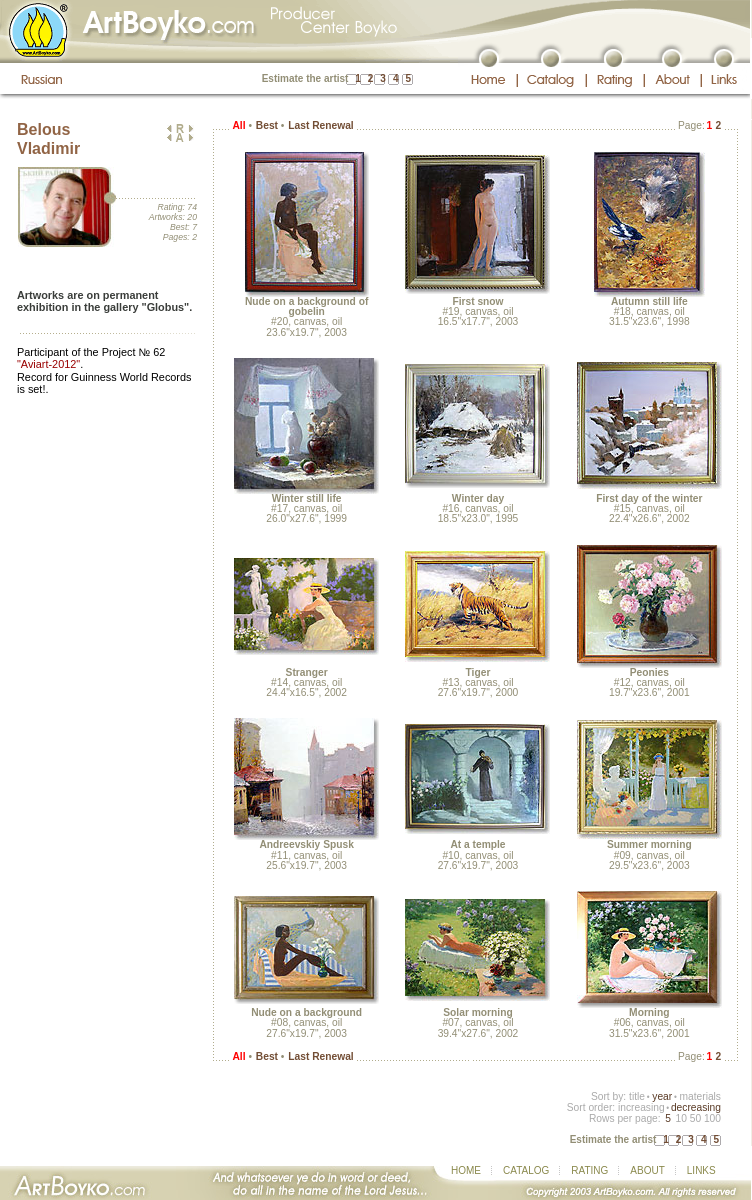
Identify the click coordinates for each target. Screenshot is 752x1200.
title (637, 1096)
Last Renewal (320, 125)
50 (695, 1118)
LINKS (701, 1170)
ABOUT (647, 1170)
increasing (641, 1107)
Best (267, 125)
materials (700, 1096)
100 (712, 1118)
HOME (466, 1170)
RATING (589, 1170)
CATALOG (526, 1170)
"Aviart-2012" (48, 364)
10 (680, 1118)
